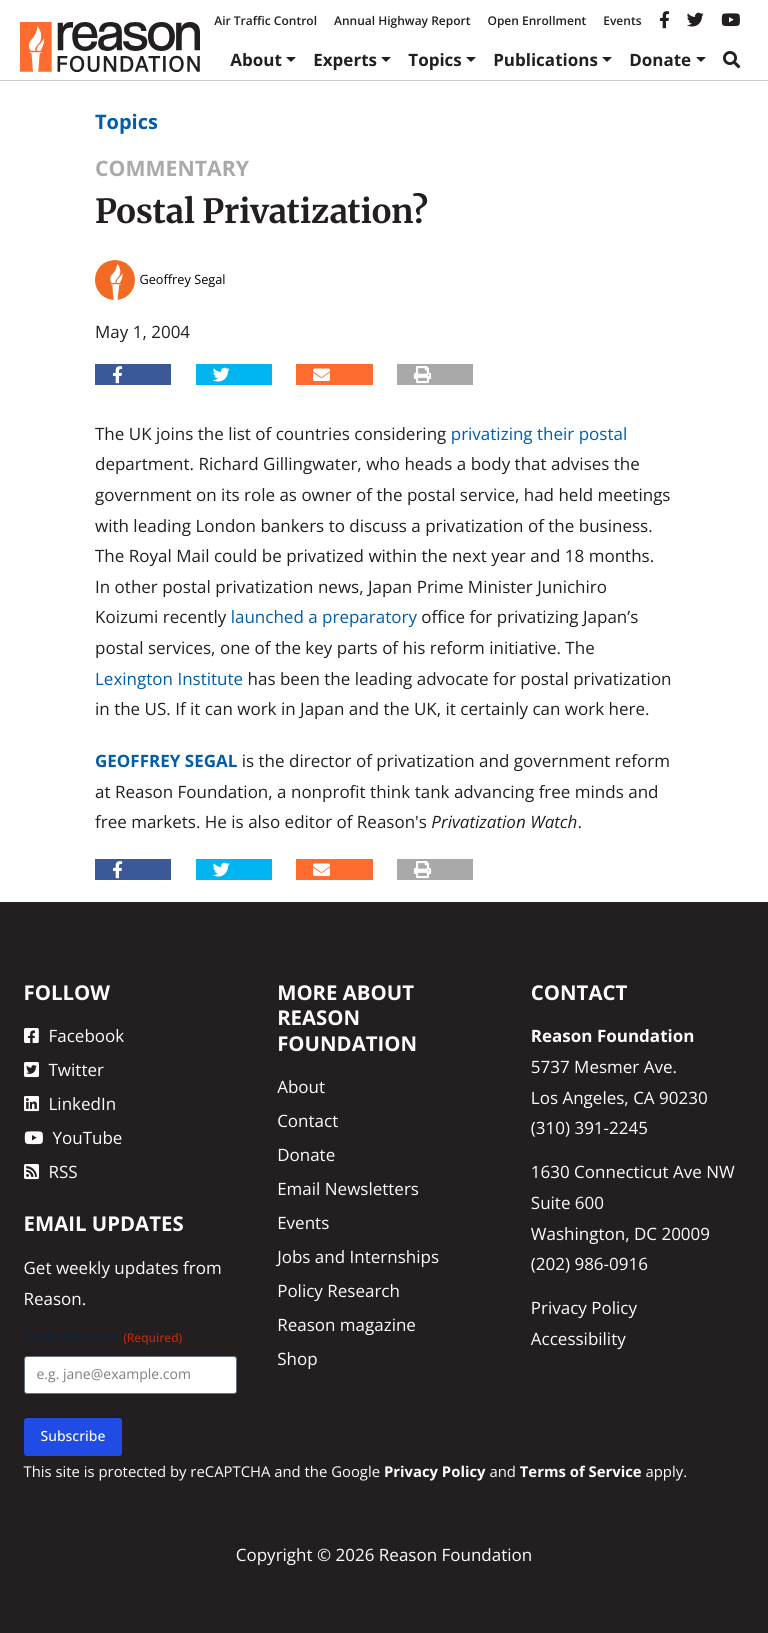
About (256, 59)
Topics (435, 59)
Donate (660, 59)
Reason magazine (346, 1324)
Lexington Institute (169, 678)
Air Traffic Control (265, 20)
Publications (545, 59)
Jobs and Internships (358, 1256)
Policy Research (338, 1290)
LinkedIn (70, 1103)
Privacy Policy (584, 1307)
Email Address (103, 1337)
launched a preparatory (324, 616)
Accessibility (578, 1338)
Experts (345, 59)
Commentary (172, 168)
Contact (307, 1120)
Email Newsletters (348, 1188)
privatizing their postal (539, 433)
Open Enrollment (536, 20)
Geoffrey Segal (166, 760)
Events (622, 20)
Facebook (74, 1035)
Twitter (64, 1069)
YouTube (73, 1137)
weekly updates (117, 1267)
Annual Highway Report (402, 20)
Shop (297, 1358)
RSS (51, 1171)
